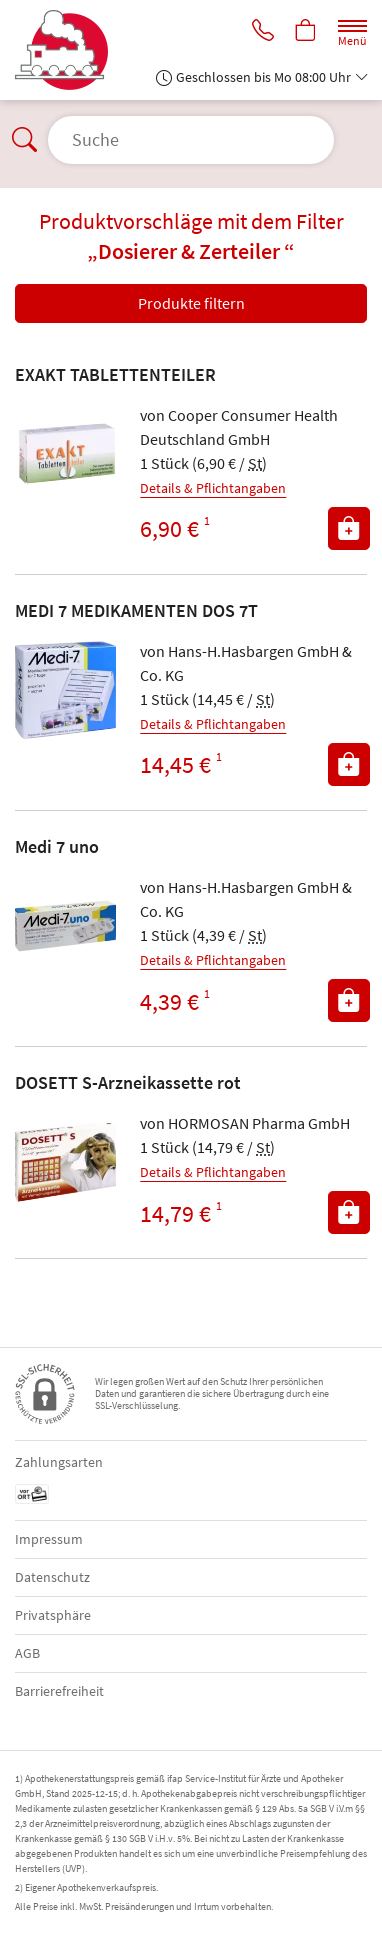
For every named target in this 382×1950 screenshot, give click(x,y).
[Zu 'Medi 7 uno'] (65, 925)
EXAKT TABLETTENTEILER (115, 374)
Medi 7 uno (57, 846)
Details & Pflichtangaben (213, 488)
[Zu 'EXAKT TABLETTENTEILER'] (65, 453)
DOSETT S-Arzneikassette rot (128, 1082)
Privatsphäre (53, 1615)
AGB (27, 1653)
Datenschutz (52, 1577)
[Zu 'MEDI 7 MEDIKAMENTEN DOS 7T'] (65, 689)
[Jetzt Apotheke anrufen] (263, 32)
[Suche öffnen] (191, 140)
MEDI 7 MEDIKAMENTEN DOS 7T (136, 610)
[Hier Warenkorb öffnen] (306, 32)
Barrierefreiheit (59, 1691)
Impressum (49, 1539)
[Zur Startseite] (69, 50)
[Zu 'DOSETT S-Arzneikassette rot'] (65, 1161)
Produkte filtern (191, 303)
